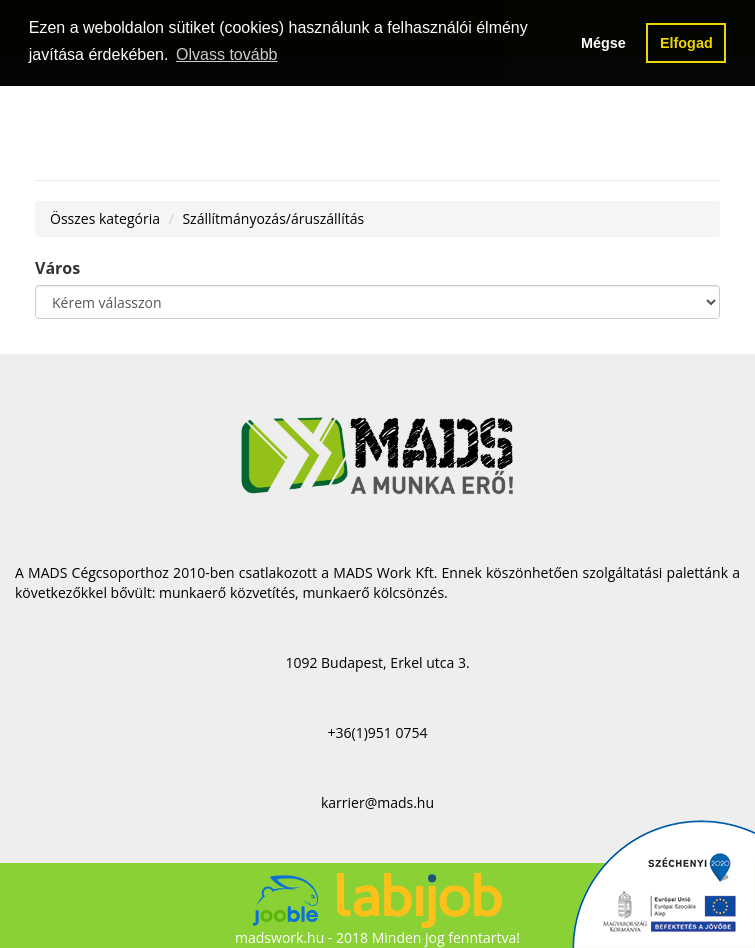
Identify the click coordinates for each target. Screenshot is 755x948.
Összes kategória (105, 218)
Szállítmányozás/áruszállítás (273, 218)
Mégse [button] (603, 43)
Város (57, 268)
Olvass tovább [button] (226, 54)
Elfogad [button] (686, 43)
